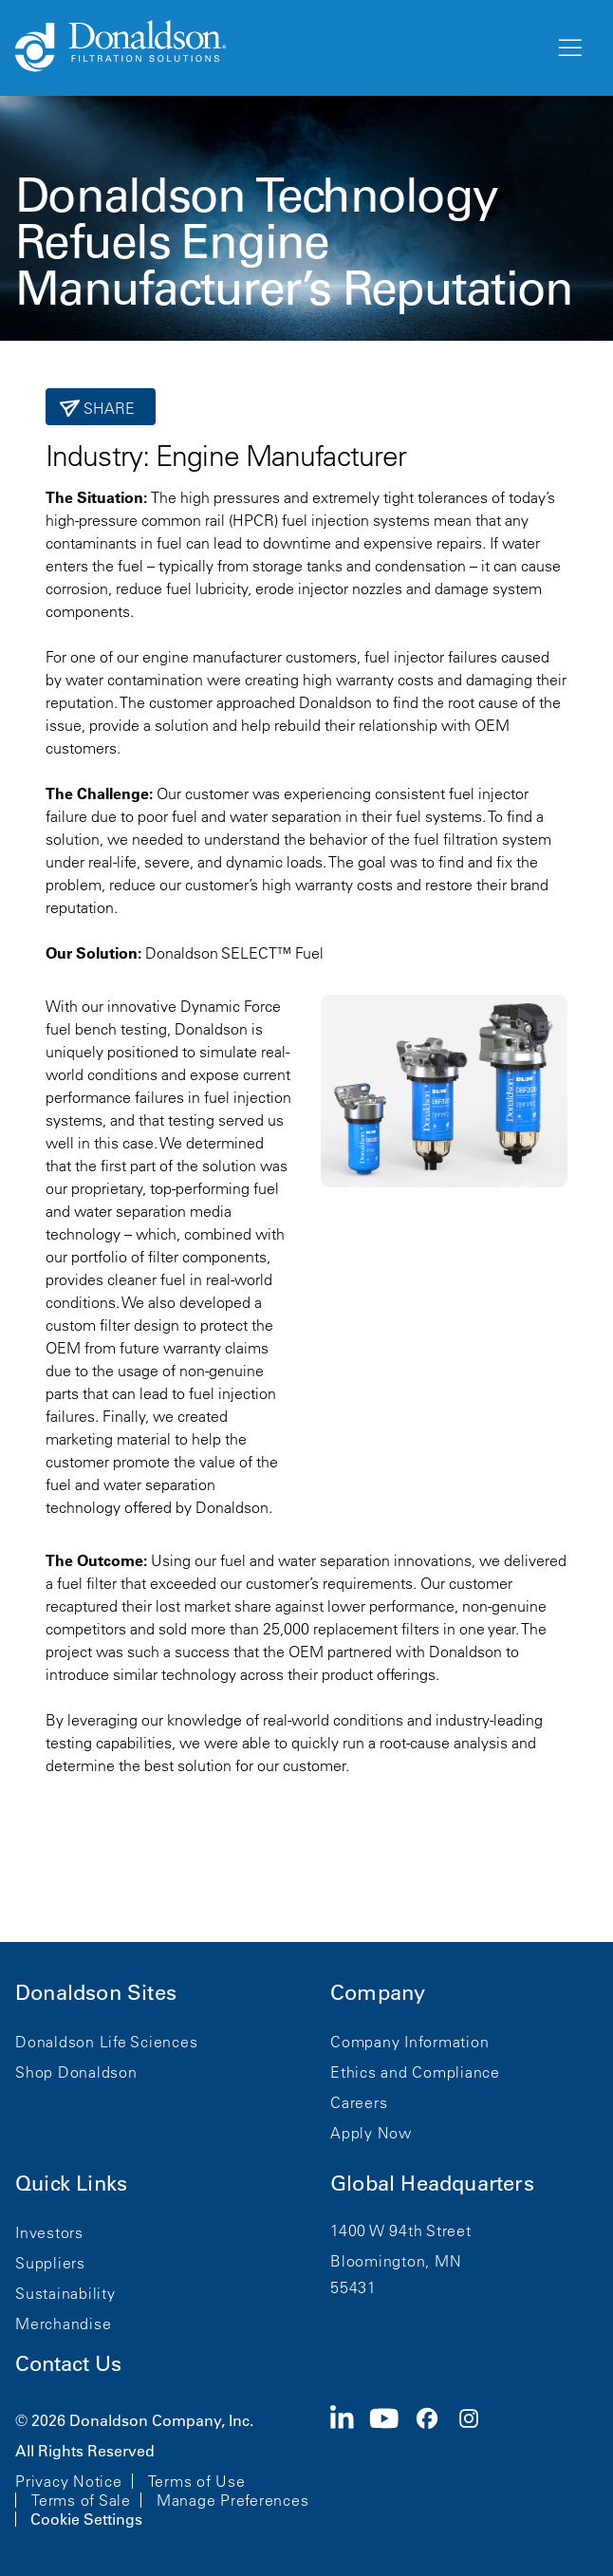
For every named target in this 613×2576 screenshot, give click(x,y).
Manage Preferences (233, 2500)
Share (108, 408)
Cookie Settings (86, 2519)
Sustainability (65, 2293)
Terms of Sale (81, 2500)
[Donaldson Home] (277, 47)
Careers (358, 2102)
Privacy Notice (68, 2481)
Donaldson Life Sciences (106, 2041)
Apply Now (371, 2132)
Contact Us (68, 2364)
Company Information (409, 2041)
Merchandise (63, 2323)
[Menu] (568, 48)
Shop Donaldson (76, 2072)
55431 (353, 2287)
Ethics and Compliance (415, 2072)
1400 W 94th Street (401, 2230)
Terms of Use (197, 2481)
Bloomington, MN (395, 2260)
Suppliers (50, 2262)
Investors (49, 2232)
